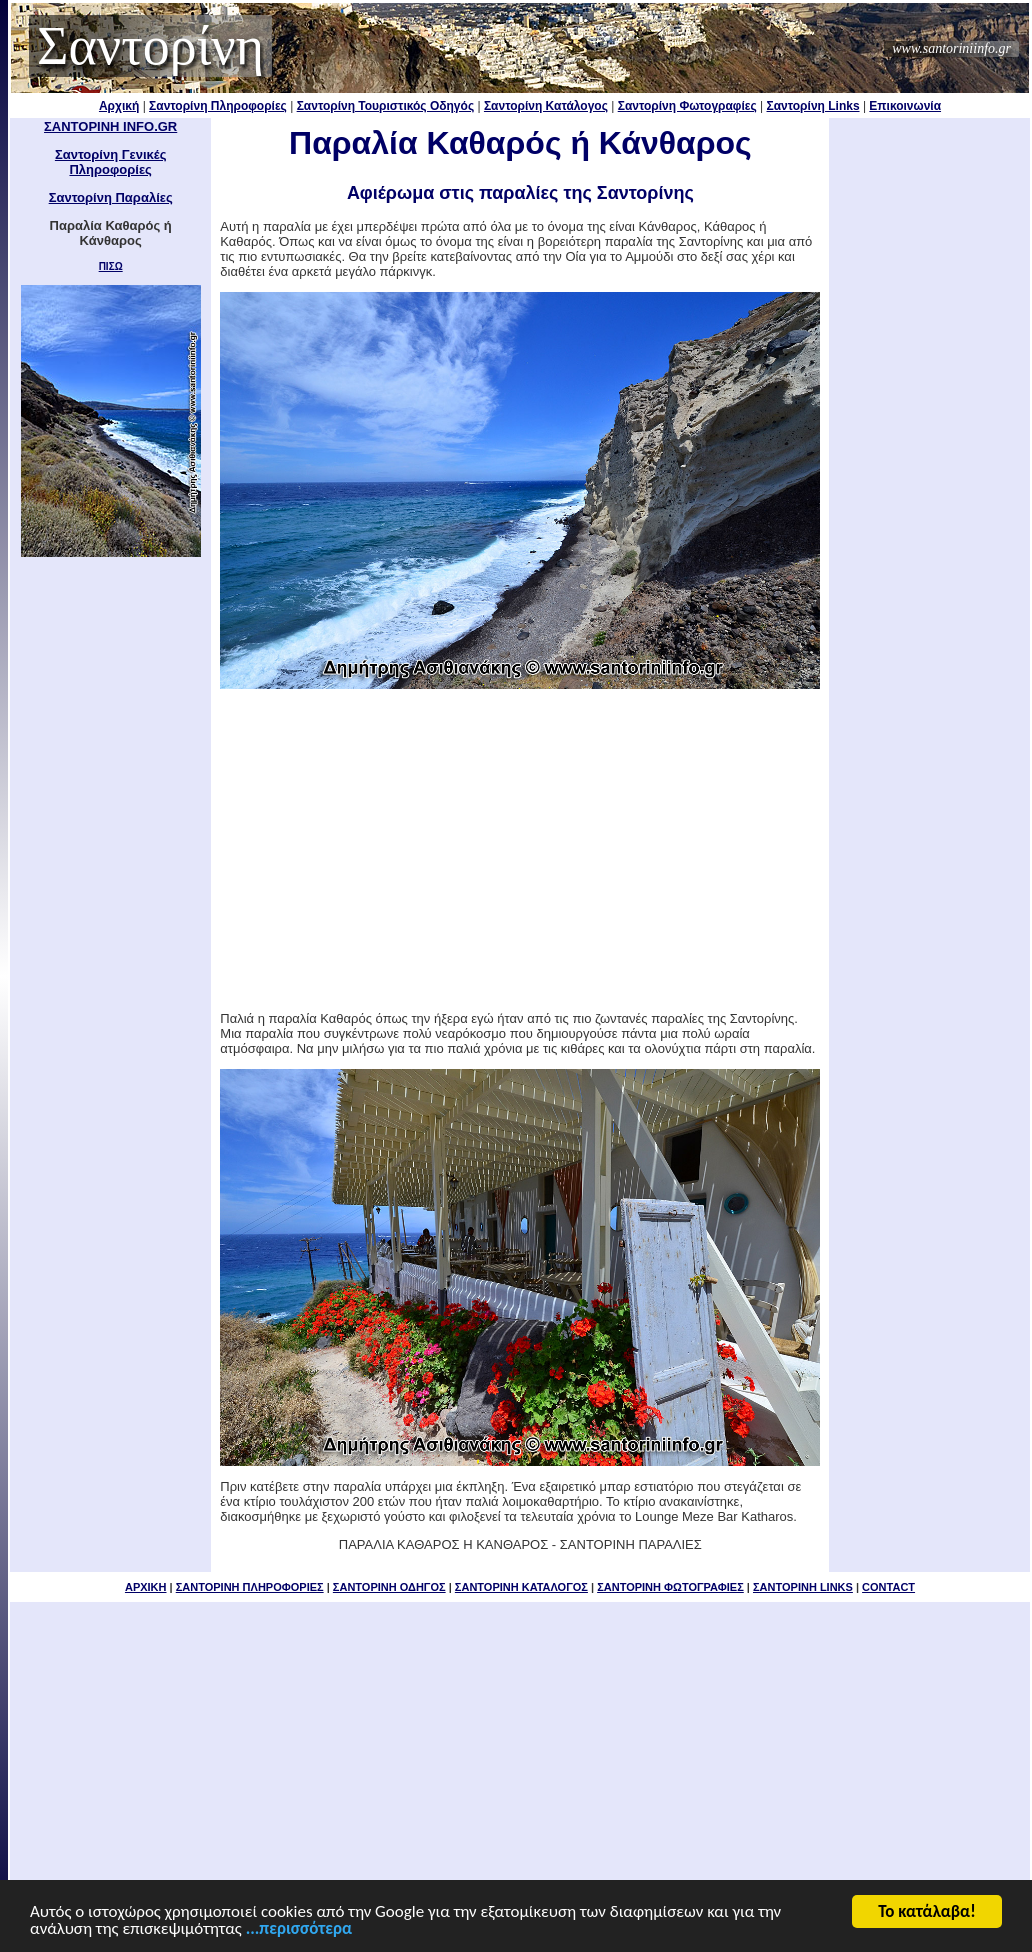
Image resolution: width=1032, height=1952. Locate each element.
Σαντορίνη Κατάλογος (546, 106)
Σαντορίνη (150, 46)
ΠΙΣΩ (111, 266)
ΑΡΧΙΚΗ (146, 1587)
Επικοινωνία (905, 106)
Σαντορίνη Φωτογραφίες (687, 106)
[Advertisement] (520, 850)
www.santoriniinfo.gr (951, 48)
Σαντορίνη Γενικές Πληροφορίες (111, 162)
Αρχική (119, 106)
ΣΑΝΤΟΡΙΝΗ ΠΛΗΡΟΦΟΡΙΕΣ (250, 1587)
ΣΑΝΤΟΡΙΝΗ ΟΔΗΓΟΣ (389, 1587)
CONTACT (888, 1587)
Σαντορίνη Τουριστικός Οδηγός (386, 106)
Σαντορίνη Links (813, 106)
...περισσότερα (299, 1933)
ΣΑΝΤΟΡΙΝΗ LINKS (803, 1587)
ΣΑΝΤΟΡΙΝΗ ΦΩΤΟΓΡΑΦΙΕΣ (670, 1587)
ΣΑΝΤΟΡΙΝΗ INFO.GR (110, 126)
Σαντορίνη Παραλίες (111, 197)
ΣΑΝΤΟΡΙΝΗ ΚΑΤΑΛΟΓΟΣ (521, 1587)
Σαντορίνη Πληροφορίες (218, 106)
